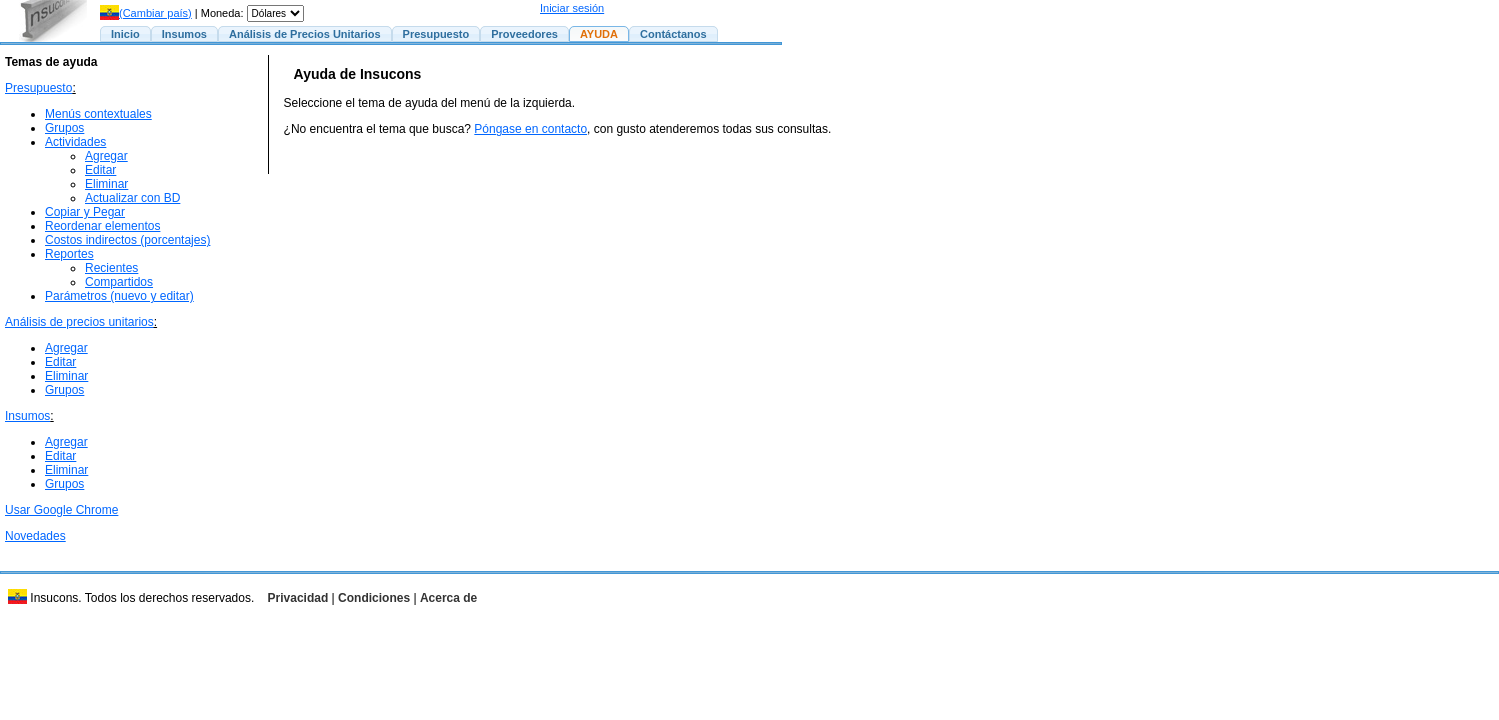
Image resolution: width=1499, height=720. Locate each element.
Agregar (106, 156)
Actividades (75, 142)
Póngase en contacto (530, 129)
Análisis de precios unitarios (79, 322)
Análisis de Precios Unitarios (305, 34)
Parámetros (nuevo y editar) (119, 296)
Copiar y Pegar (85, 212)
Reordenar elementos (102, 226)
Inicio (125, 34)
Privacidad (298, 598)
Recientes (111, 268)
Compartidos (119, 282)
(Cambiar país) (146, 13)
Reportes (69, 254)
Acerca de (448, 598)
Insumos (184, 34)
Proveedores (524, 34)
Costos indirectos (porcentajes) (127, 240)
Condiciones (374, 598)
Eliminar (106, 184)
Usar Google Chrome (61, 510)
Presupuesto (436, 34)
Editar (100, 170)
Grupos (64, 128)
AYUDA (599, 34)
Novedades (35, 536)
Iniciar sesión (572, 8)
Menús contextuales (98, 114)
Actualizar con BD (132, 198)
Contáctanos (673, 34)
